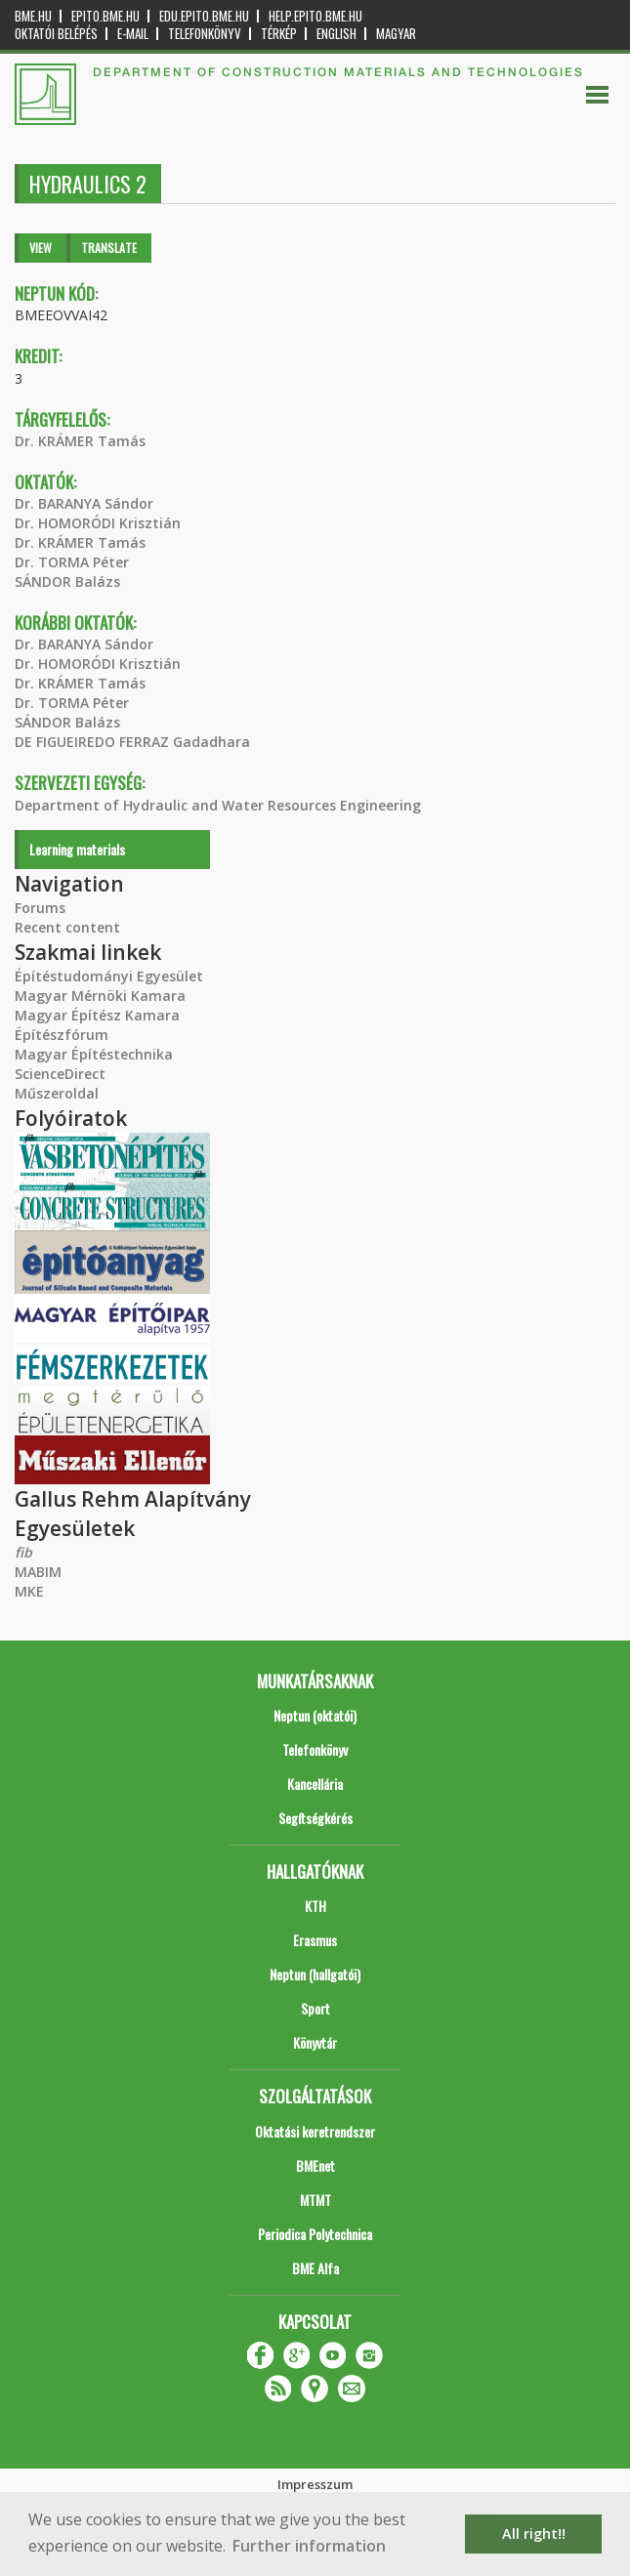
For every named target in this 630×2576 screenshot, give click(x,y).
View (40, 247)
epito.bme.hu (105, 16)
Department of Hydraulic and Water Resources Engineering (218, 805)
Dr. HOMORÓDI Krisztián (98, 523)
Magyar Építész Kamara (97, 1015)
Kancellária (315, 1783)
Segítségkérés (315, 1817)
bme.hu (33, 16)
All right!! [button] (534, 2533)
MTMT (315, 2199)
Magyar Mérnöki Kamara (100, 995)
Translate (109, 247)
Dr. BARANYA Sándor (84, 503)
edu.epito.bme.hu (204, 16)
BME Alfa (315, 2268)
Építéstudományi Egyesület (109, 976)
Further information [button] (309, 2545)
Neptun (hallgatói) (315, 1974)
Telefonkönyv (204, 33)
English (336, 33)
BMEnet (315, 2165)
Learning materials (77, 849)
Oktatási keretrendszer (315, 2131)
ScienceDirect (60, 1073)
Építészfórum (61, 1034)
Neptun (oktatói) (315, 1715)
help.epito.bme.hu (315, 16)
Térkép (279, 33)
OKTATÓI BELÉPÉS (56, 33)
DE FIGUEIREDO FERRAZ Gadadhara (132, 741)
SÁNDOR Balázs (67, 581)
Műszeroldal (57, 1093)
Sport (315, 2008)
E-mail (132, 33)
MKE (29, 1591)
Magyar (396, 33)
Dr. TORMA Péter (72, 562)
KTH (315, 1905)
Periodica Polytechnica (315, 2233)
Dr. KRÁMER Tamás (80, 441)
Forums (40, 907)
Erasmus (315, 1940)
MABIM (38, 1571)
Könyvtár (315, 2042)
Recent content (67, 927)
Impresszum (315, 2484)
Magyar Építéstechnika (94, 1054)
